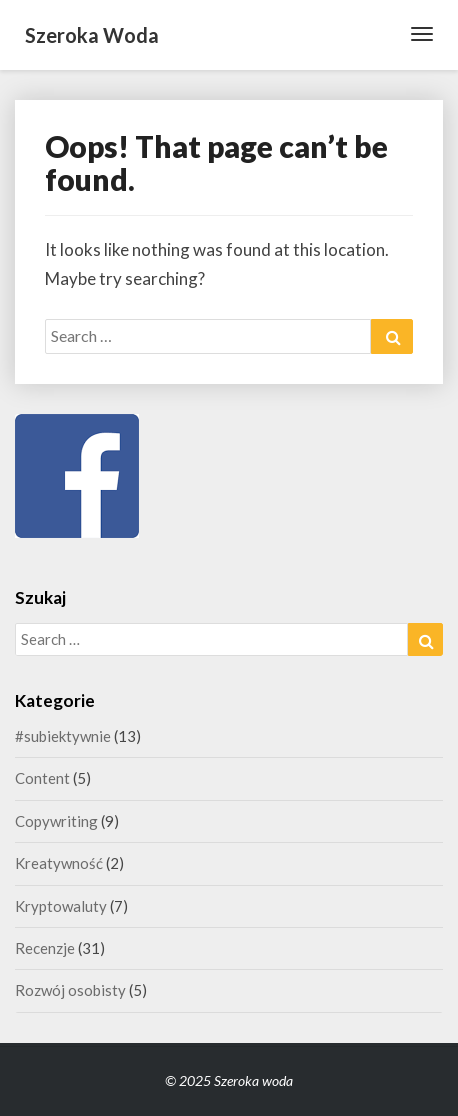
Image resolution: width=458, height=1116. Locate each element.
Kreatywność (59, 863)
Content (42, 778)
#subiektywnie (63, 736)
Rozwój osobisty (70, 990)
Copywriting (56, 821)
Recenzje (45, 948)
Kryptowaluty (61, 906)
